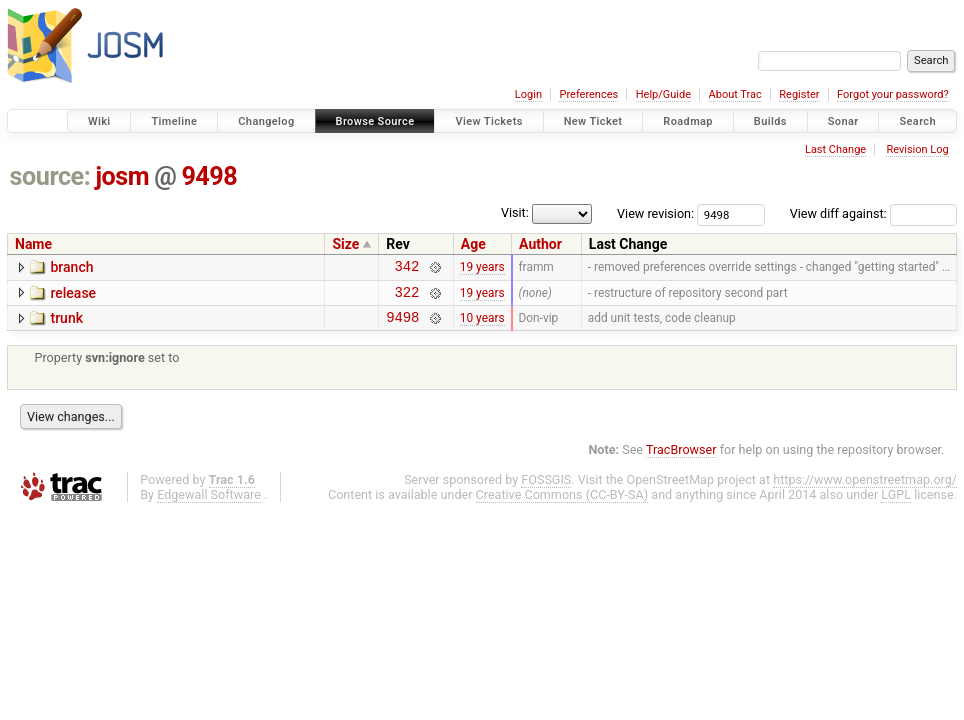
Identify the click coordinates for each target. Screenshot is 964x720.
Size (345, 244)
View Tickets (488, 121)
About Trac (735, 94)
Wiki (99, 121)
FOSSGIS (546, 488)
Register (799, 94)
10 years (482, 326)
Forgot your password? (893, 94)
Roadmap (688, 121)
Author (540, 244)
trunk (66, 324)
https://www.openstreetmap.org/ (865, 488)
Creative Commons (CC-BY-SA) (562, 503)
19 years (482, 269)
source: (50, 176)
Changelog (266, 121)
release (73, 296)
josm (122, 176)
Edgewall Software (209, 503)
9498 (209, 176)
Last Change (835, 149)
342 (407, 268)
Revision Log (917, 149)
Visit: (515, 212)
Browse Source (375, 121)
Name (33, 244)
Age (473, 244)
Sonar (843, 121)
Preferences (588, 94)
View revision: (655, 213)
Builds (770, 121)
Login (528, 94)
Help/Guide (663, 94)
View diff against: (873, 213)
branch (71, 267)
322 (407, 297)
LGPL (896, 503)
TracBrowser (681, 458)
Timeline (174, 121)
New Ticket (593, 121)
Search (917, 121)
